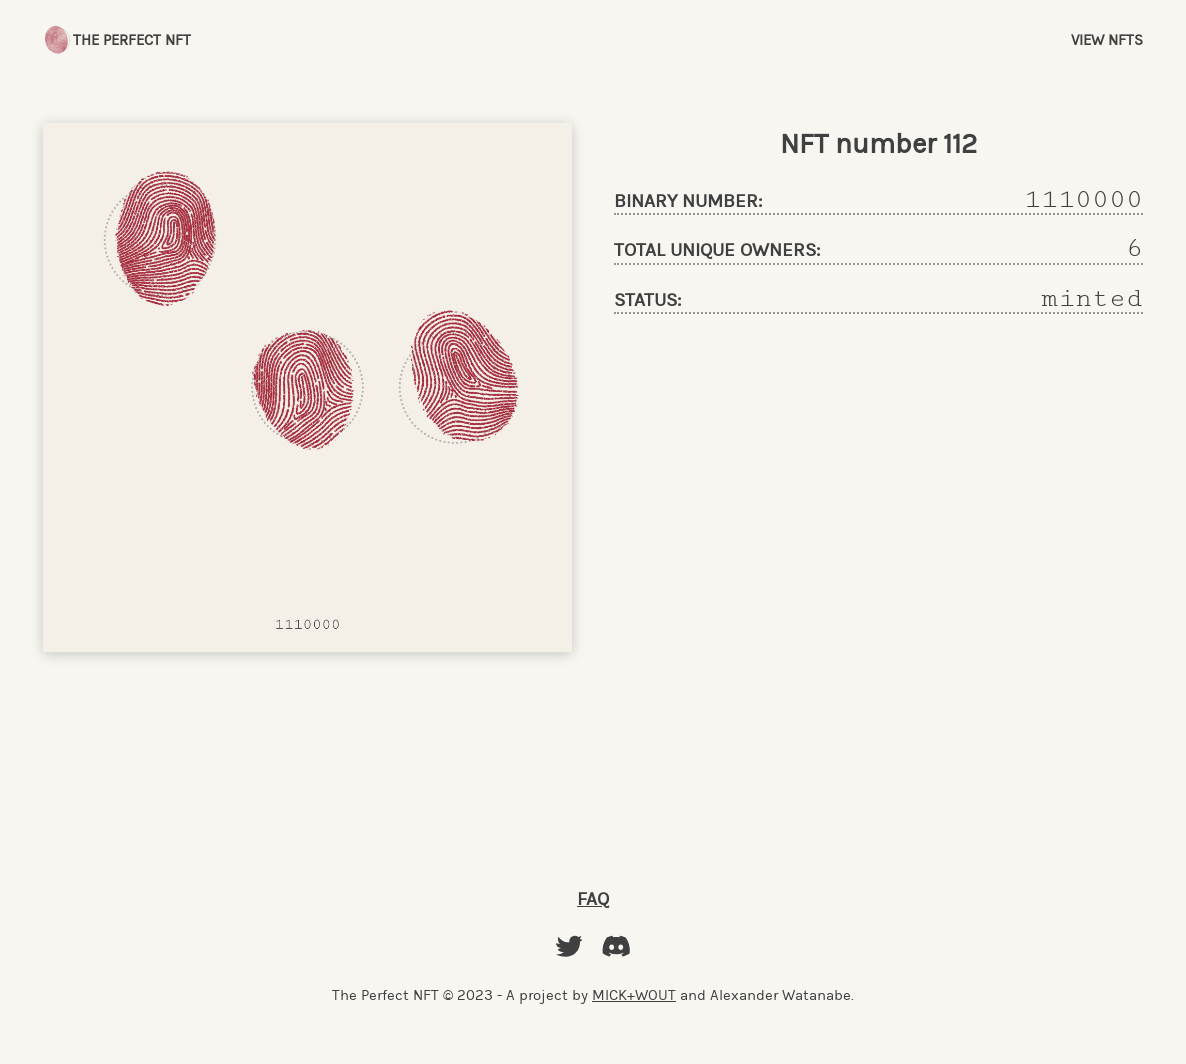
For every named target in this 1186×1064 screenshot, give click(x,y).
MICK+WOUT (634, 995)
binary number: (688, 201)
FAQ (593, 899)
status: (647, 300)
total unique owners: (717, 250)
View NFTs (1107, 40)
